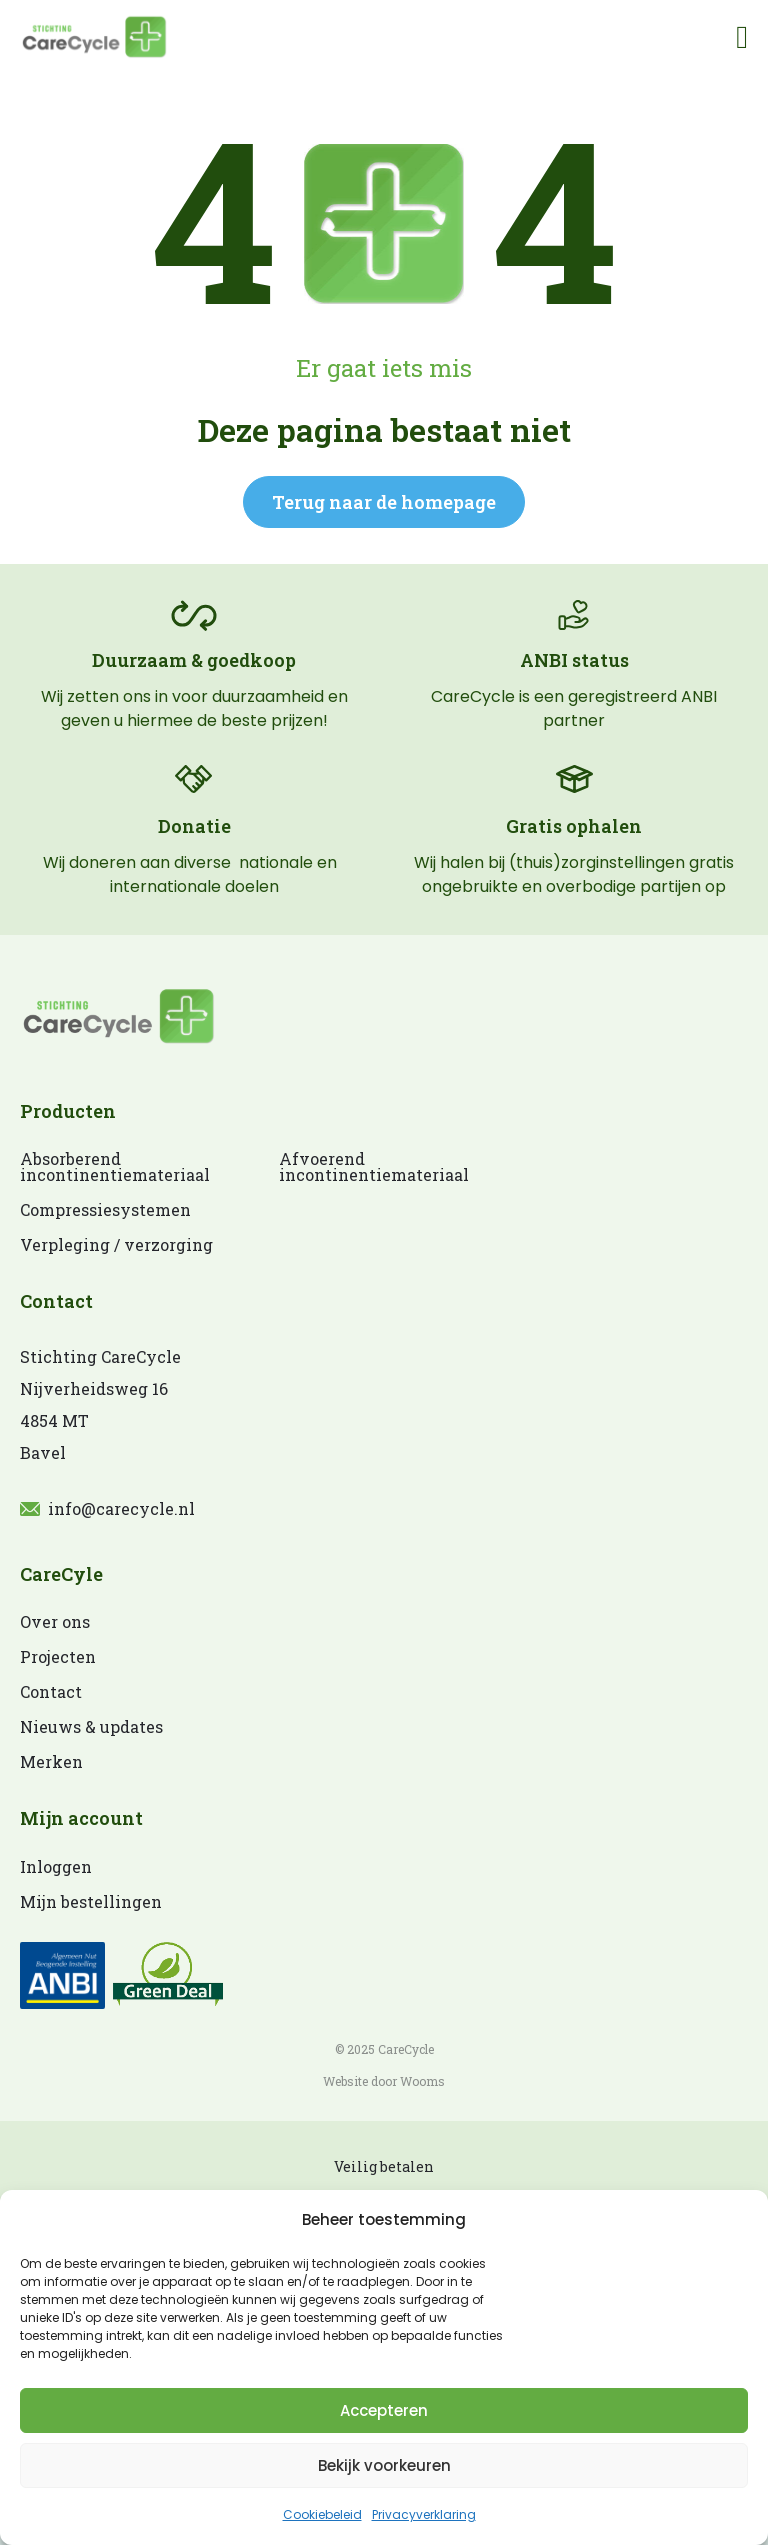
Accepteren (384, 2410)
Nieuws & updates (91, 1727)
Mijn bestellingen (91, 1902)
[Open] (742, 36)
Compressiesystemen (105, 1210)
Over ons (55, 1622)
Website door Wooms (384, 2081)
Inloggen (56, 1867)
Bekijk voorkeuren (384, 2465)
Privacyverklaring (424, 2514)
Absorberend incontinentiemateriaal (109, 1167)
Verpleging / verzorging (116, 1245)
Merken (51, 1762)
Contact (51, 1692)
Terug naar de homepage (384, 502)
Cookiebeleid (322, 2514)
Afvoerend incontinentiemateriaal (368, 1167)
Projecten (58, 1657)
